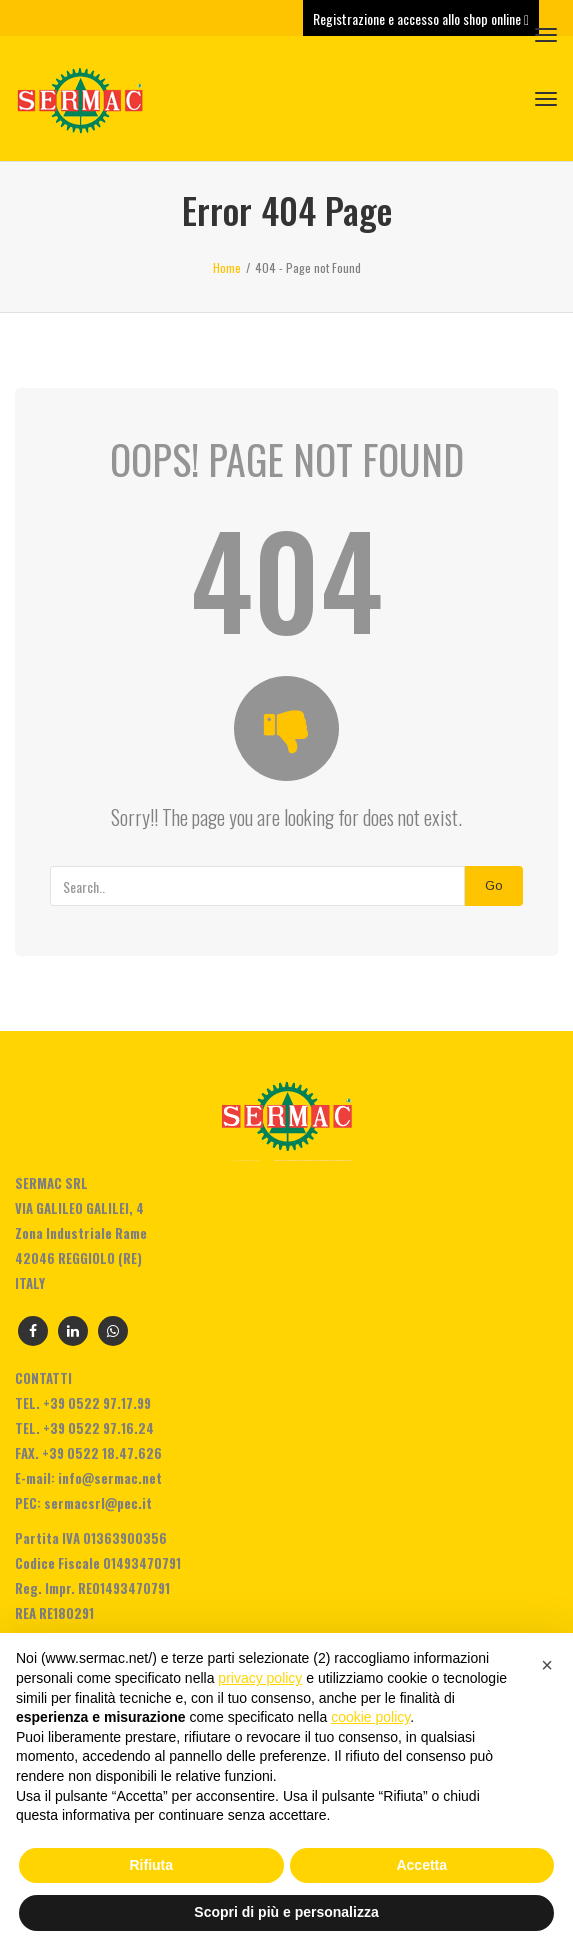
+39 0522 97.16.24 (98, 1428)
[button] (547, 1665)
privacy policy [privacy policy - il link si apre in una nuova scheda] (260, 1678)
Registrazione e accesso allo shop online (421, 18)
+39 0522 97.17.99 (97, 1403)
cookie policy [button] (370, 1717)
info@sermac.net (110, 1478)
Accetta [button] (421, 1865)
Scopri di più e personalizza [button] (286, 1912)
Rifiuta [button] (151, 1865)
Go (494, 885)
